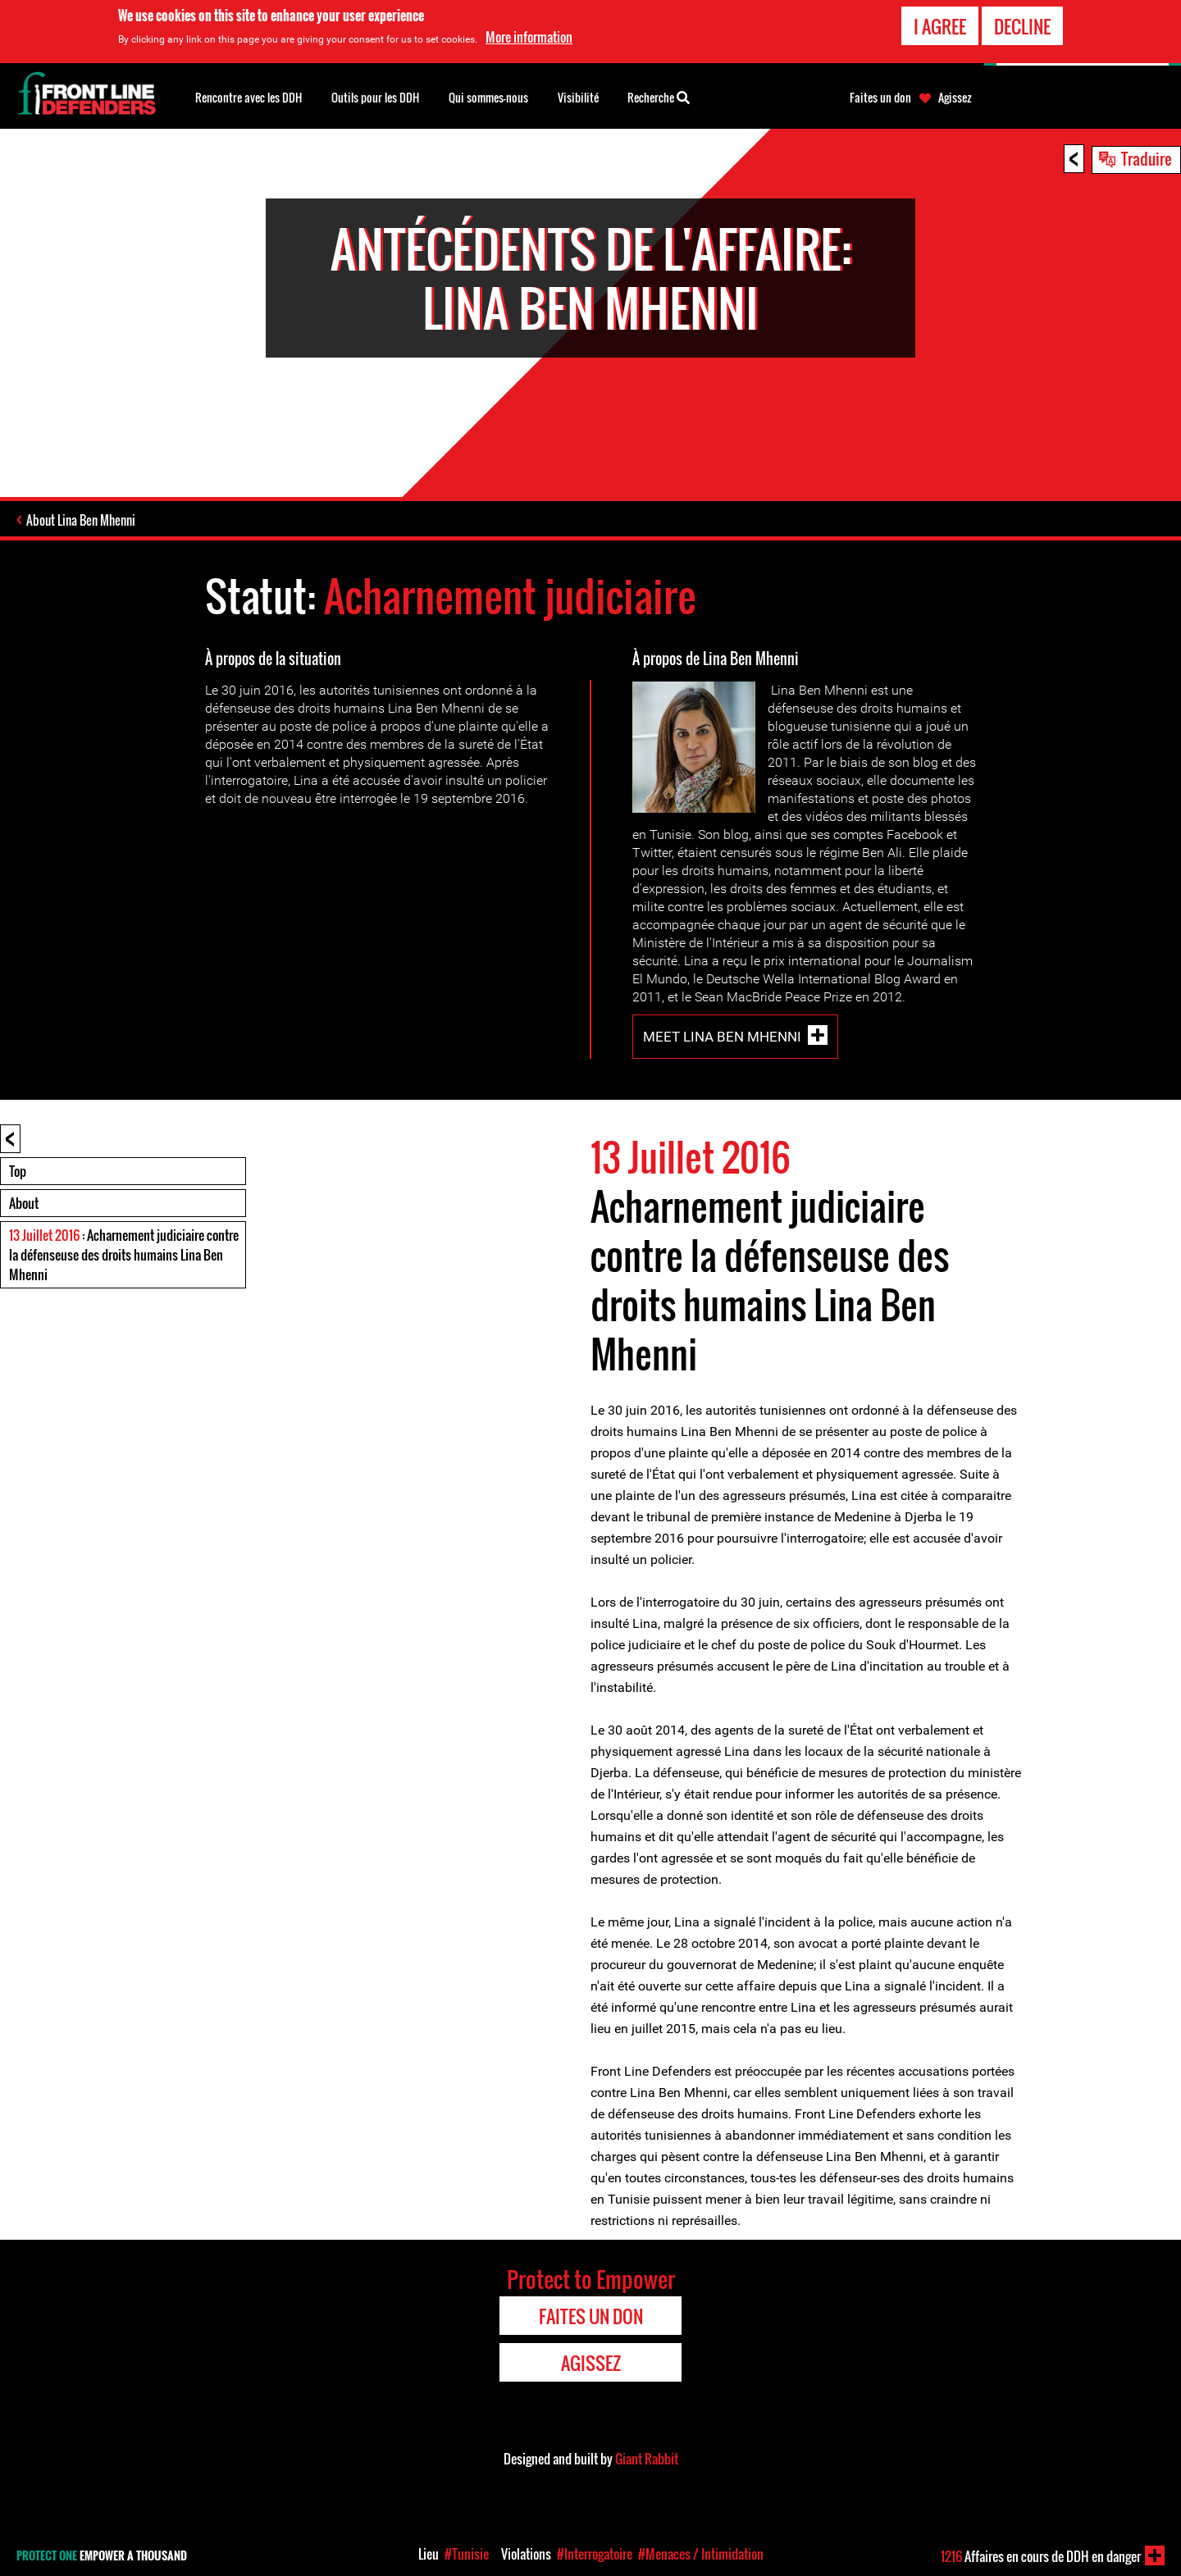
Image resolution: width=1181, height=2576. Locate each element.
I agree (940, 26)
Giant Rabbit (646, 2459)
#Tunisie (467, 2554)
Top (17, 1171)
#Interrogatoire (594, 2554)
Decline (1022, 26)
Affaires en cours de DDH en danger (1041, 2556)
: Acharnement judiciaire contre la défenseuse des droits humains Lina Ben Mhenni (124, 1254)
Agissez (955, 97)
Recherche (658, 95)
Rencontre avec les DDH (248, 97)
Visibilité (578, 97)
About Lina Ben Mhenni (80, 520)
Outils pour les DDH (375, 97)
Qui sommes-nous (488, 97)
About (24, 1203)
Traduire (1146, 158)
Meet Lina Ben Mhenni (722, 1036)
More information (529, 37)
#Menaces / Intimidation (701, 2554)
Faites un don (880, 97)
